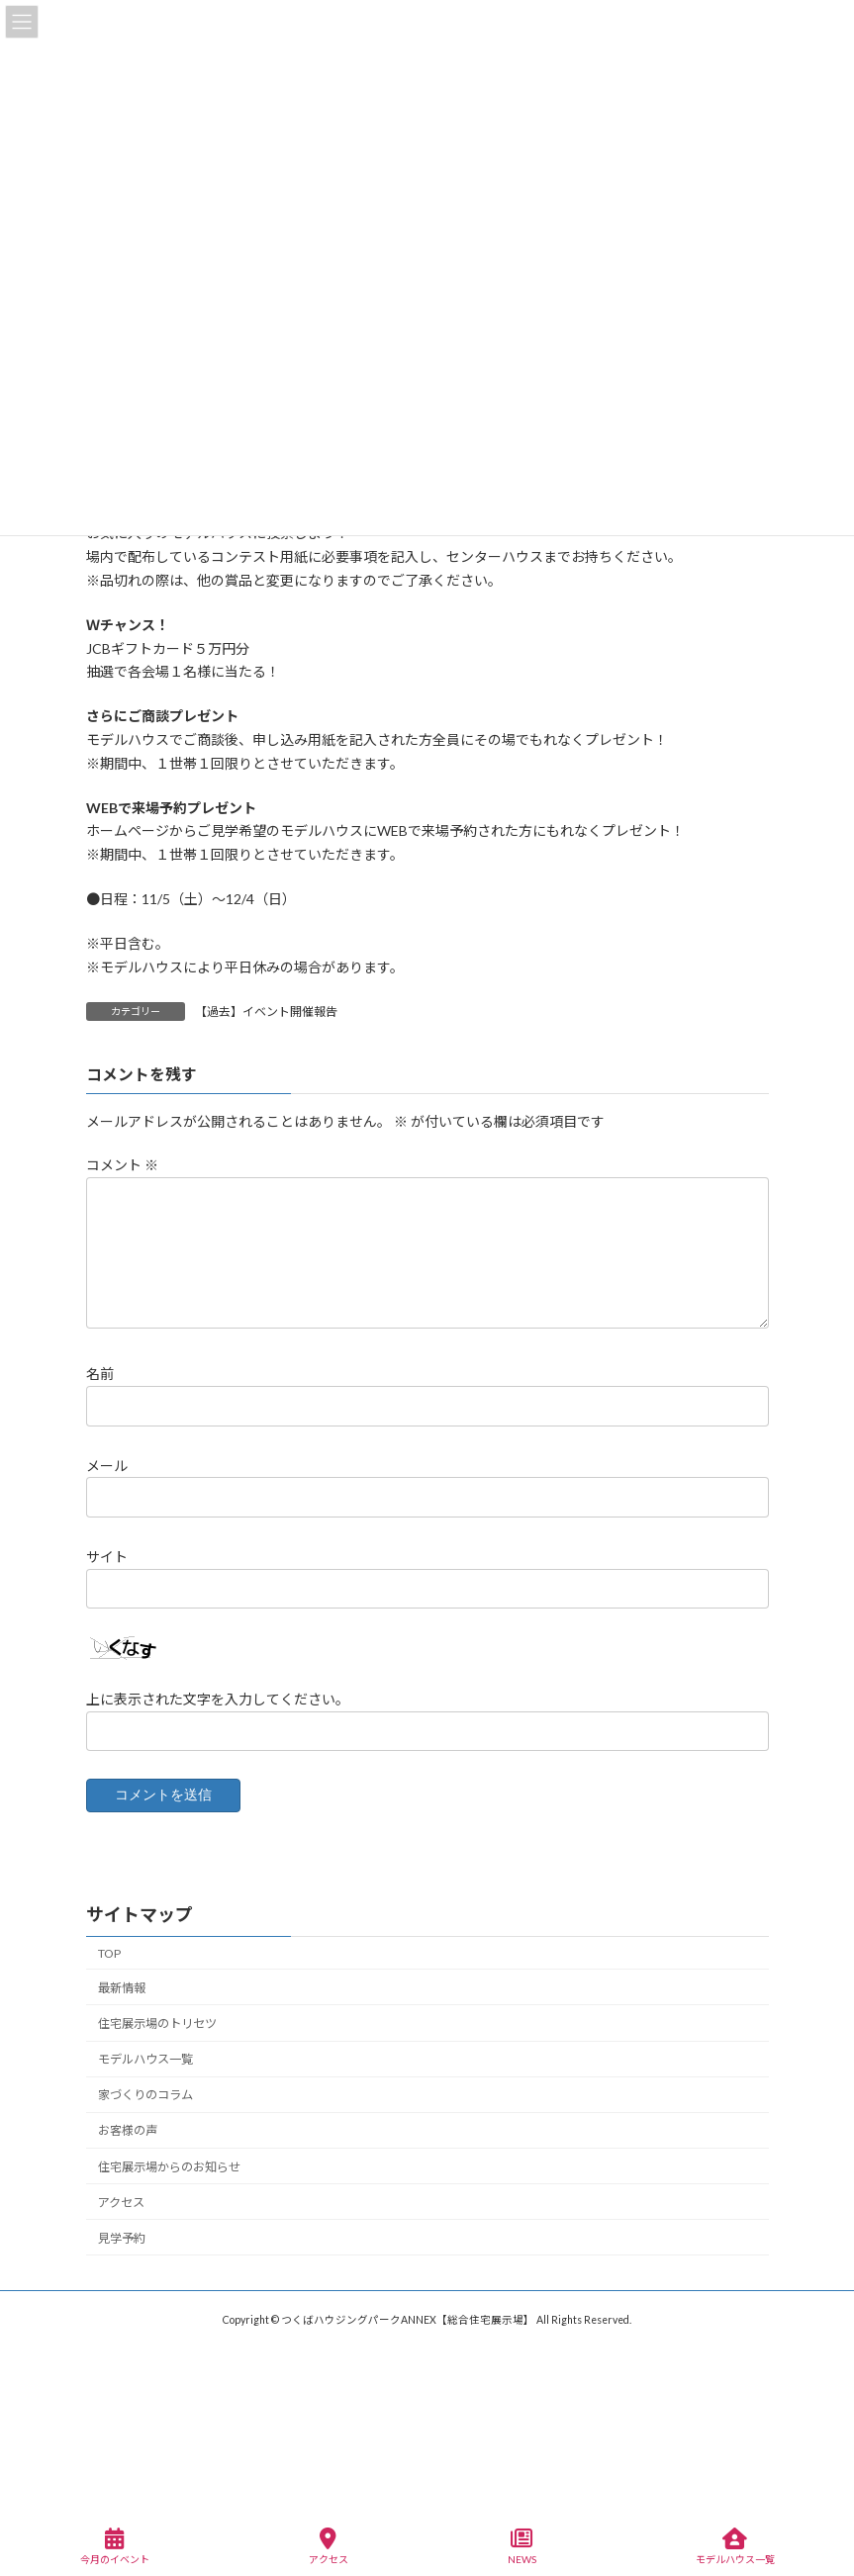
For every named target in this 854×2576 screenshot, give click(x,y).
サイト (107, 1556)
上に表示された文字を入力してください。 (217, 1699)
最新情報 (121, 1987)
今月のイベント (114, 2546)
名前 (100, 1374)
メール (107, 1465)
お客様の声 (127, 2131)
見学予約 (121, 2238)
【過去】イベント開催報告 (266, 1011)
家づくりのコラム (145, 2094)
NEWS (522, 2546)
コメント (122, 1165)
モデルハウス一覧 (145, 2059)
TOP (109, 1953)
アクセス (121, 2202)
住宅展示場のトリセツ (157, 2023)
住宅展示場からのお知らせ (169, 2167)
